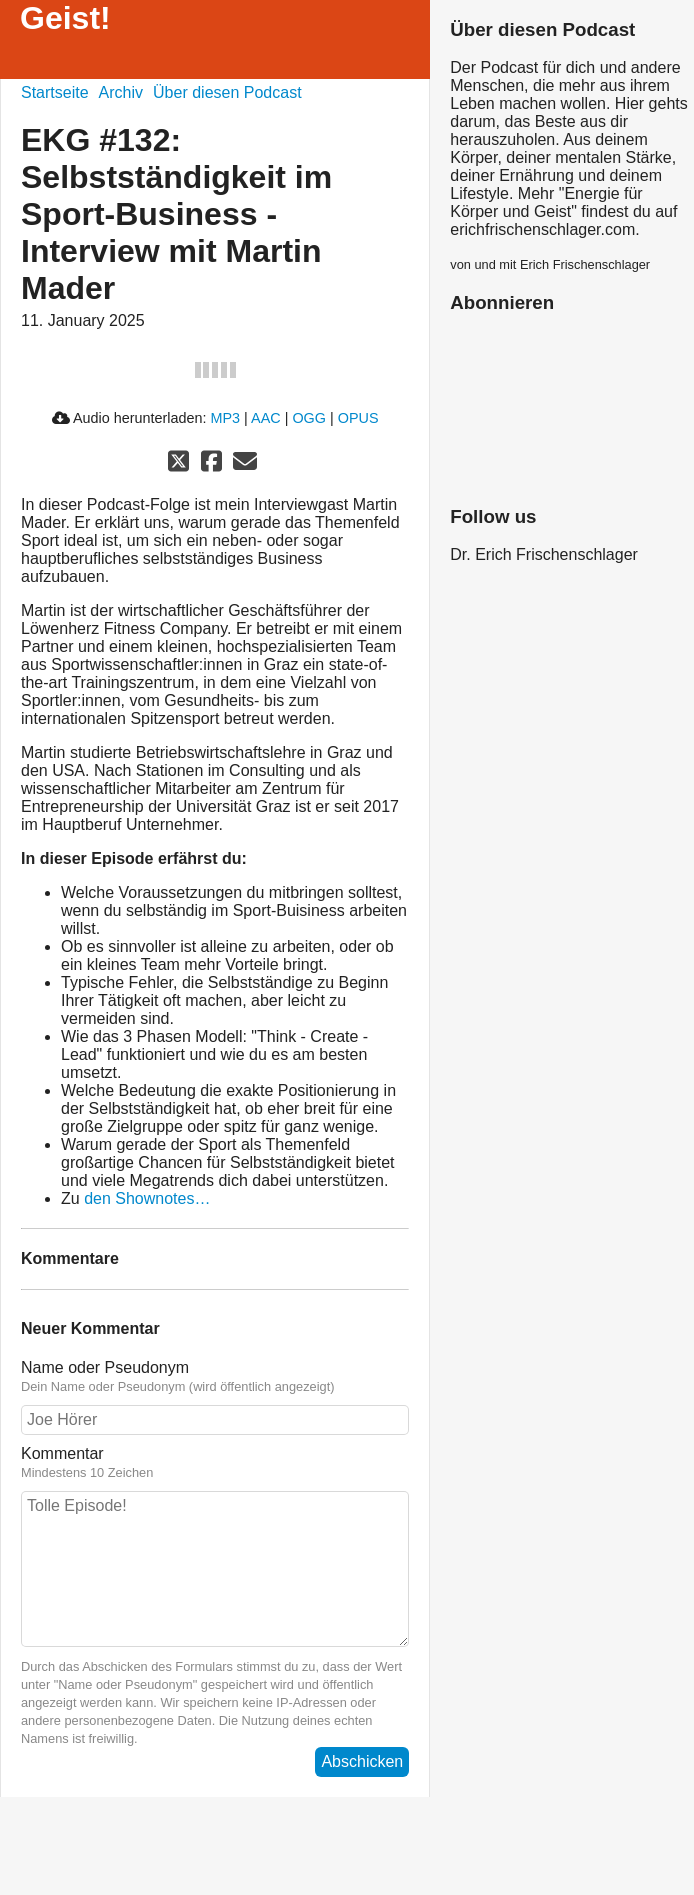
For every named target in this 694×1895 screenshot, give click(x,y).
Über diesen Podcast (227, 92)
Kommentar (62, 1453)
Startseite (55, 92)
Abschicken (362, 1761)
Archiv (121, 92)
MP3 (226, 418)
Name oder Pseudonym (105, 1367)
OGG (309, 418)
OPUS (358, 418)
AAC (266, 418)
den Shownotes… (147, 1198)
